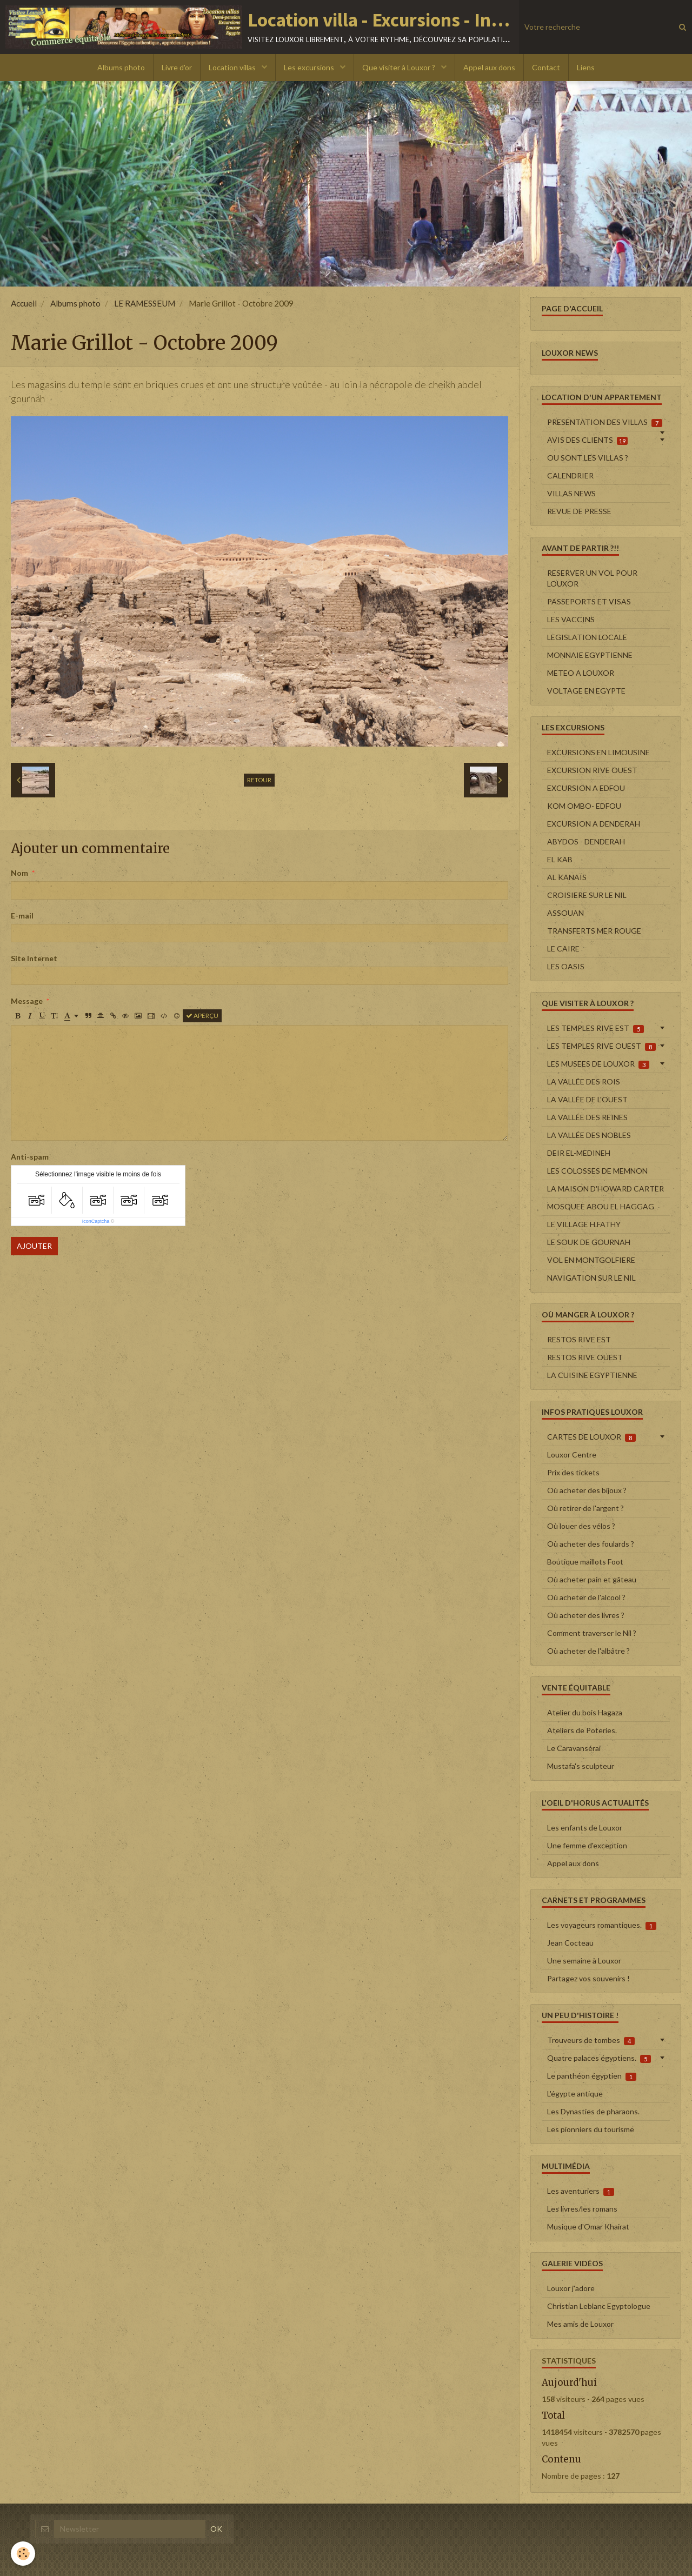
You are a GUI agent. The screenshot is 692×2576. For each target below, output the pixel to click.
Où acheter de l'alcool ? (586, 1597)
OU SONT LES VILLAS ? (587, 457)
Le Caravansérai (574, 1748)
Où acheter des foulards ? (590, 1543)
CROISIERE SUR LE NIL (587, 895)
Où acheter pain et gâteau (591, 1579)
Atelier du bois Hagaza (584, 1712)
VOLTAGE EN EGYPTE (586, 690)
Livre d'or (177, 67)
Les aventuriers (580, 2191)
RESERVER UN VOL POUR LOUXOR (592, 578)
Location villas (233, 67)
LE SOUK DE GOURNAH (588, 1242)
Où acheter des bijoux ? (587, 1490)
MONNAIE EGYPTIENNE (590, 655)
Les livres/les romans (582, 2208)
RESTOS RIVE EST (579, 1339)
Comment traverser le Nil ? (591, 1633)
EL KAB (560, 859)
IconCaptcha (96, 1221)
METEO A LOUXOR (580, 672)
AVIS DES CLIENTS (587, 440)
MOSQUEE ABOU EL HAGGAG (600, 1206)
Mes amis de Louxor (580, 2323)
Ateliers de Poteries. (582, 1730)
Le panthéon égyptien (591, 2076)
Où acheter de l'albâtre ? (588, 1650)
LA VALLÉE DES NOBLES (589, 1135)
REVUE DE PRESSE (579, 511)
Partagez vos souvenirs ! (588, 1978)
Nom (19, 872)
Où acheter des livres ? (585, 1615)
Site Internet (34, 958)
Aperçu (202, 1015)
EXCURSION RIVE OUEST (592, 770)
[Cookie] (23, 2553)
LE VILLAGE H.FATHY (584, 1224)
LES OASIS (565, 966)
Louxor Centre (571, 1454)
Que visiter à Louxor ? (399, 67)
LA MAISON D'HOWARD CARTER (605, 1188)
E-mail (22, 915)
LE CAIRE (563, 948)
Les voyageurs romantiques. (601, 1925)
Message (27, 1001)
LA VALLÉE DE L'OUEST (587, 1099)
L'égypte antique (575, 2093)
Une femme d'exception (587, 1845)
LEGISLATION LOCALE (587, 637)
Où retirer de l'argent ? (585, 1508)
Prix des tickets (573, 1472)
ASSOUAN (565, 912)
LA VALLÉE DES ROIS (583, 1081)
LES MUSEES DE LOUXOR (598, 1064)
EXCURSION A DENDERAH (593, 823)
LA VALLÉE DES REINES (587, 1117)
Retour (259, 780)
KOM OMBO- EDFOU (584, 805)
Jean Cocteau (570, 1942)
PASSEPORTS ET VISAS (589, 601)
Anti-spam (30, 1156)
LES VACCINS (571, 619)
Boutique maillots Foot (585, 1561)
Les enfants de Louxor (584, 1827)
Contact (546, 67)
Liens (586, 67)
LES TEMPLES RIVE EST (595, 1028)
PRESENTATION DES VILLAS (604, 422)
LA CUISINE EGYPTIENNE (592, 1375)
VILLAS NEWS (571, 493)
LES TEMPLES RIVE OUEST (601, 1046)
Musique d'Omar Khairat (588, 2226)
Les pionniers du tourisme (590, 2129)
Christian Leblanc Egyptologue (598, 2306)
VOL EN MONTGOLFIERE (591, 1259)
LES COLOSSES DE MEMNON (597, 1170)
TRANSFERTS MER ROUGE (594, 930)
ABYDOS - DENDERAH (586, 841)
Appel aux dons (489, 67)
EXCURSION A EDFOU (586, 788)
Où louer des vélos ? (581, 1525)
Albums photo (121, 67)
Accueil (24, 303)
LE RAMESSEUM (144, 303)
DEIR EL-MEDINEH (578, 1152)
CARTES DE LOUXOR (591, 1437)
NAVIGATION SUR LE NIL (591, 1277)
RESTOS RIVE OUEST (585, 1357)
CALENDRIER (570, 475)
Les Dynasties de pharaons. (593, 2111)
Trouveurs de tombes (591, 2040)
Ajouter (34, 1245)
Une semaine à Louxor (584, 1960)
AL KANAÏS (567, 877)
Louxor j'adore (571, 2288)
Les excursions (310, 67)
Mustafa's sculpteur (580, 1765)
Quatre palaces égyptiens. (599, 2058)
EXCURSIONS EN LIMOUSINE (598, 752)
